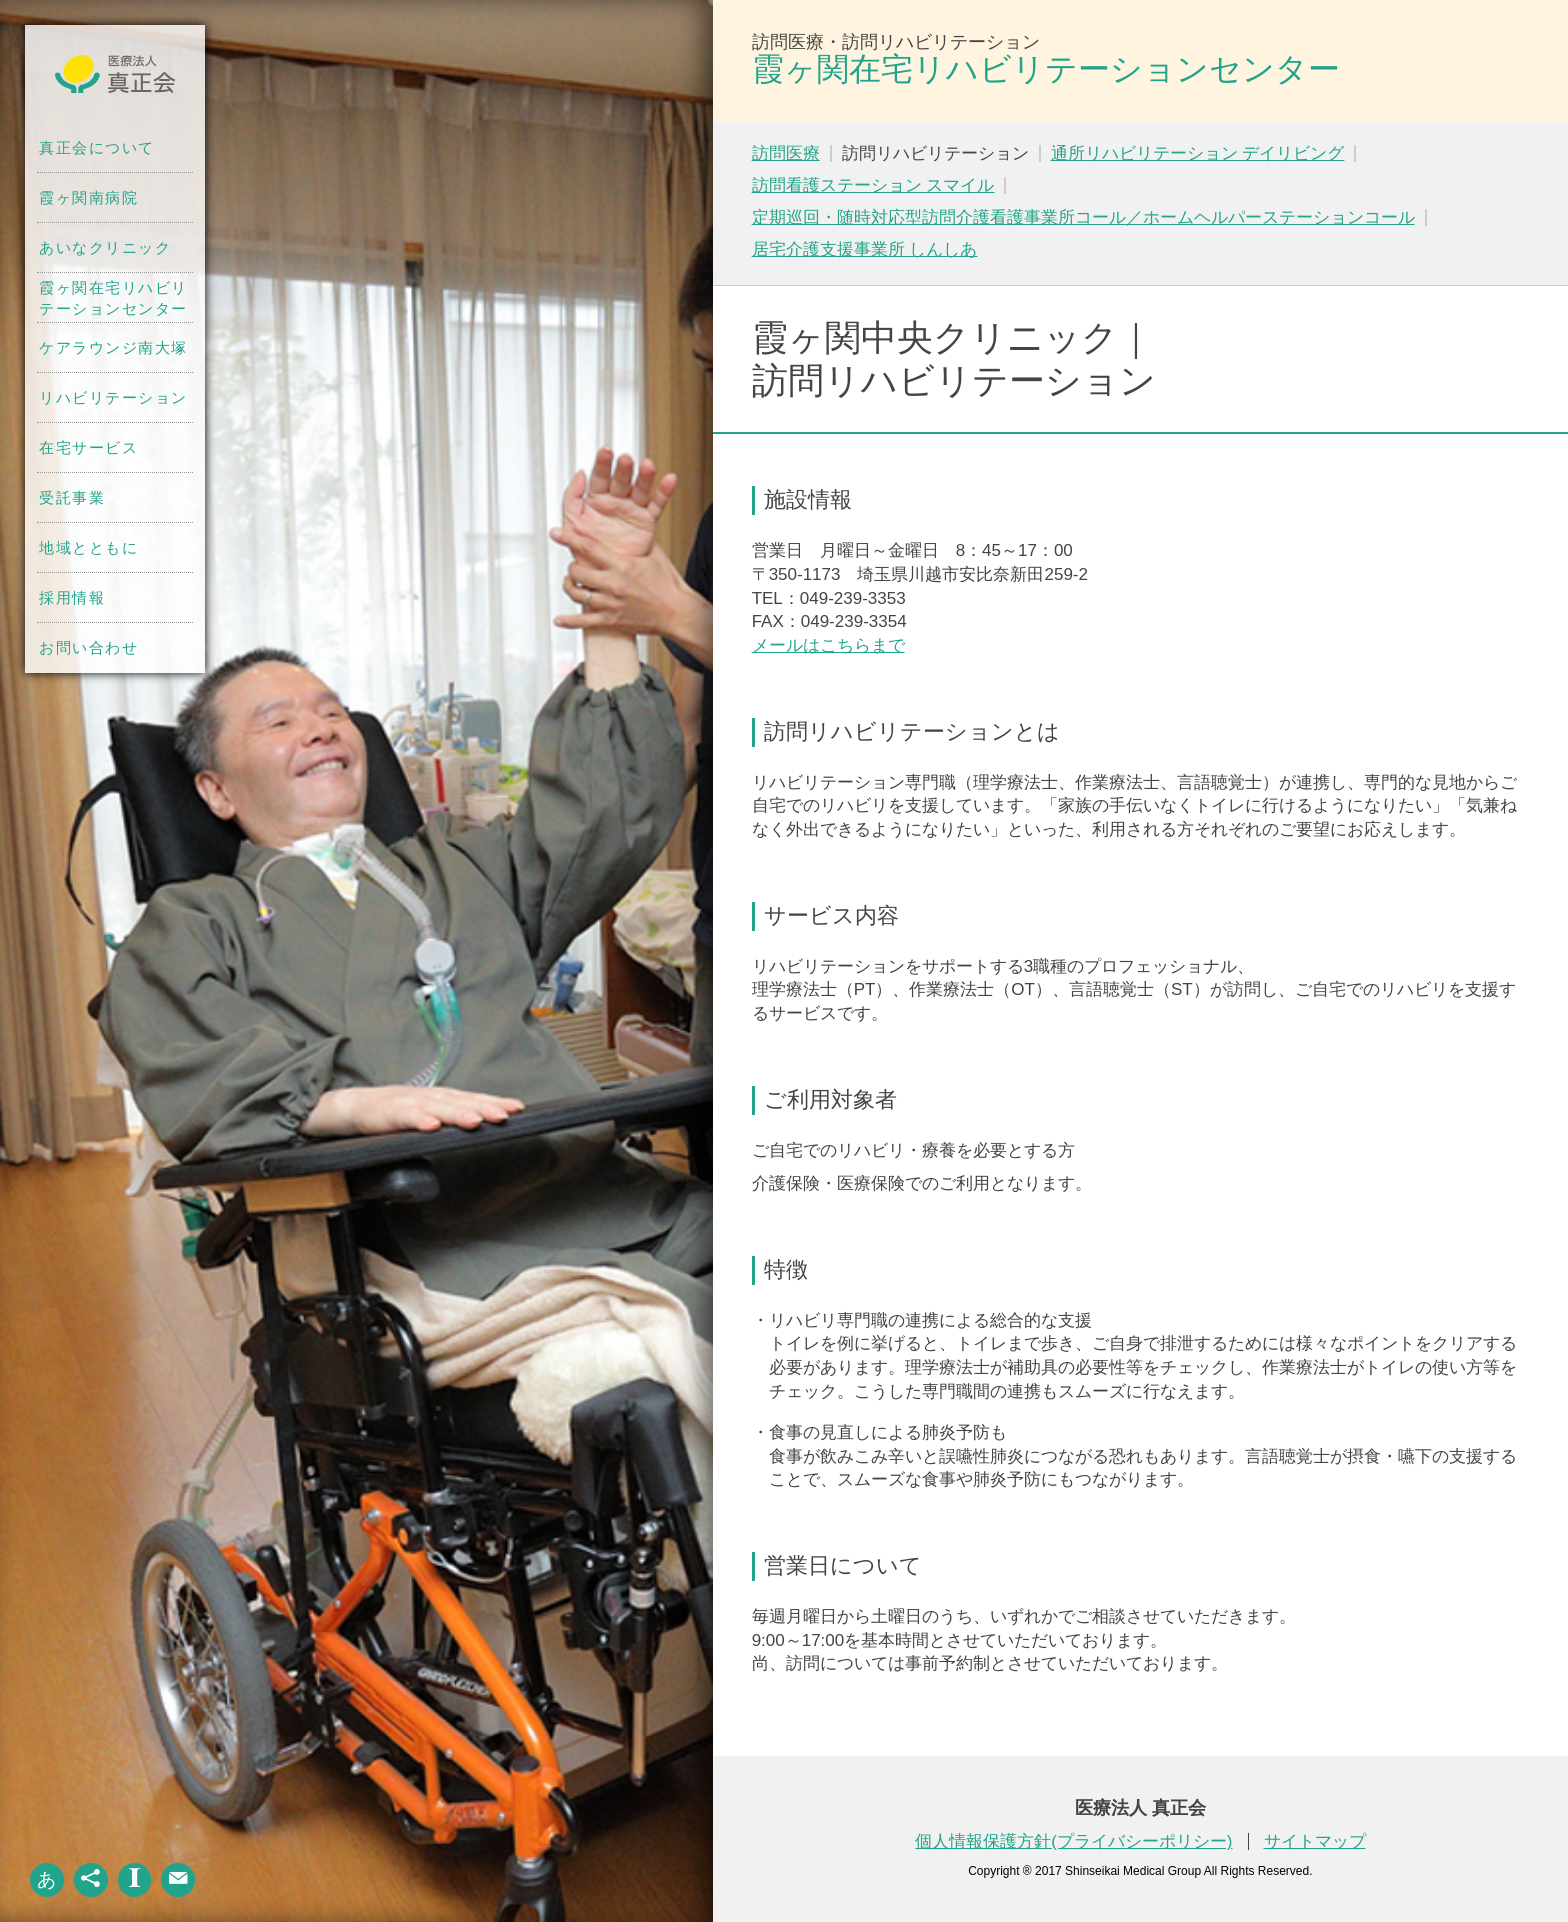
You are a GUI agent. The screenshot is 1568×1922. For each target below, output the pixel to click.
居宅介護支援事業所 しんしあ (865, 249)
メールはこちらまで (828, 645)
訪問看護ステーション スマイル (873, 185)
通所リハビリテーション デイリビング (1198, 153)
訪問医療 (786, 153)
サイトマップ (1315, 1841)
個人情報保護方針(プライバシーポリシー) (1073, 1841)
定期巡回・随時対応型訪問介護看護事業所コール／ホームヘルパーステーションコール (1083, 217)
